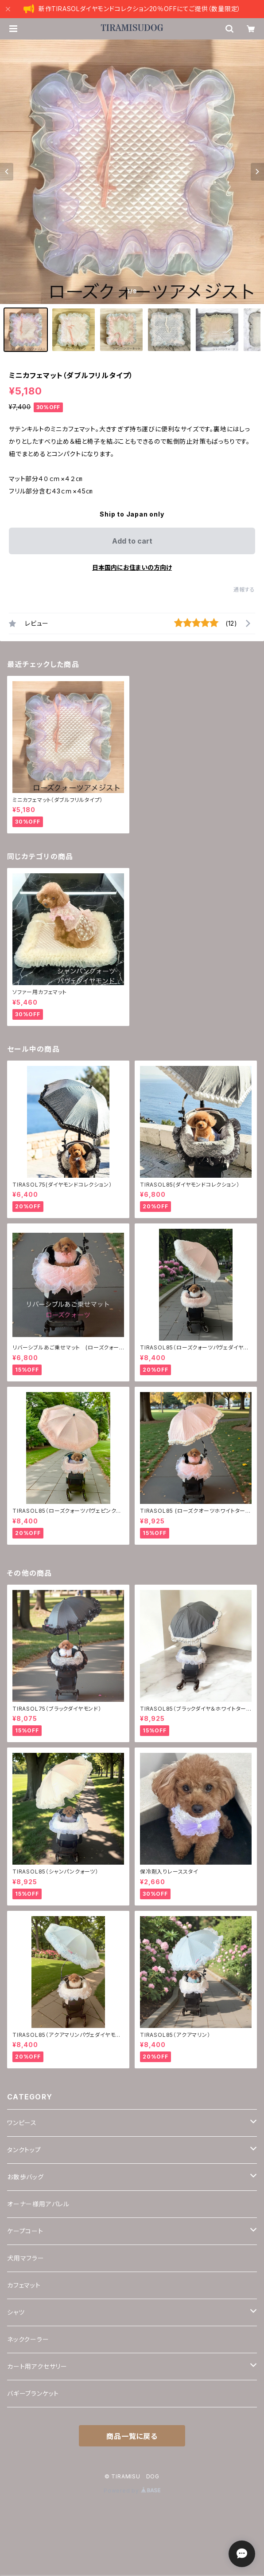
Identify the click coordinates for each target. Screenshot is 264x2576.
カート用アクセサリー (37, 2366)
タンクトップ (24, 2150)
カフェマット (24, 2285)
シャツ (15, 2312)
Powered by (132, 2490)
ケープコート (25, 2231)
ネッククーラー (28, 2339)
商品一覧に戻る (132, 2436)
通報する (244, 589)
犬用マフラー (25, 2258)
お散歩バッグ (25, 2177)
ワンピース (22, 2122)
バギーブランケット (33, 2393)
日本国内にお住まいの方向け (132, 567)
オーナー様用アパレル (38, 2204)
